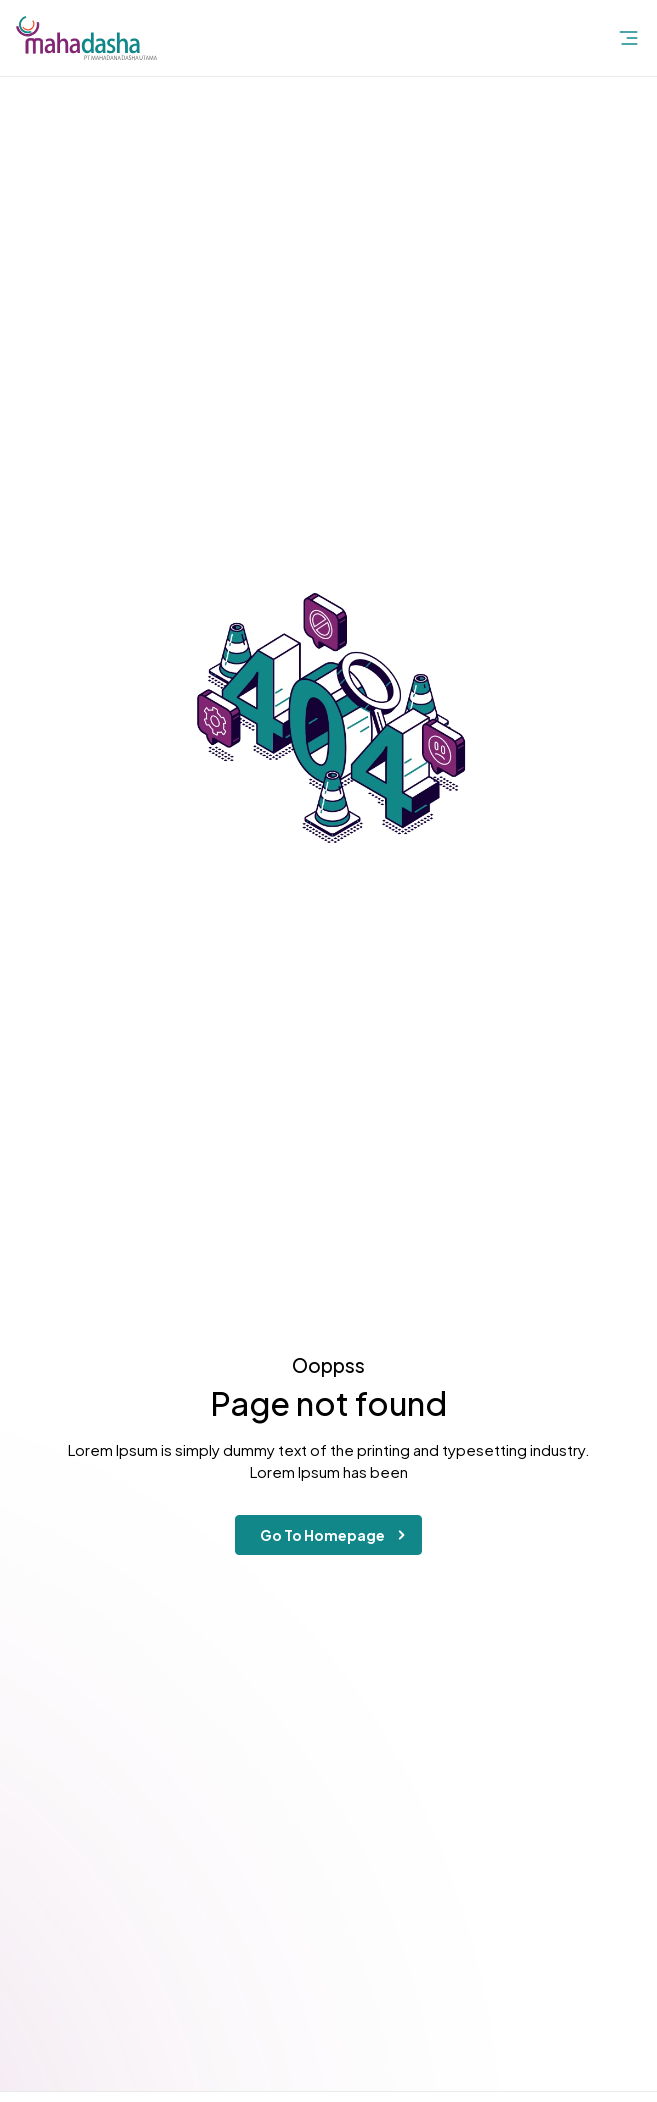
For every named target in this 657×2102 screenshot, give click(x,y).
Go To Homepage (336, 1535)
